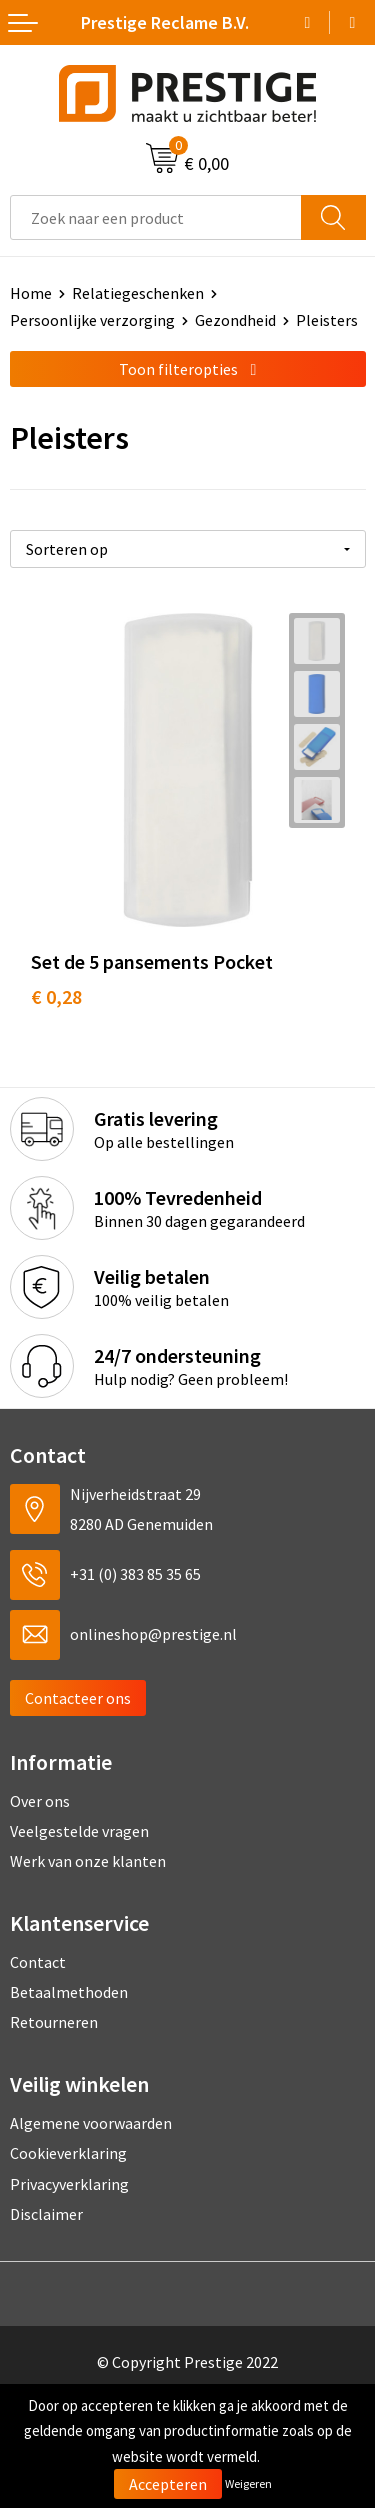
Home (31, 293)
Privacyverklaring (69, 2184)
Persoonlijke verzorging (92, 320)
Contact (38, 1962)
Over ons (40, 1801)
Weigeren (248, 2483)
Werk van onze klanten (88, 1861)
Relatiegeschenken (138, 293)
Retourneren (54, 2022)
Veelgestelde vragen (79, 1831)
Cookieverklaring (68, 2153)
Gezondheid (235, 320)
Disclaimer (46, 2214)
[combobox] (156, 217)
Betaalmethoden (69, 1992)
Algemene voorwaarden (91, 2123)
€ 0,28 (56, 996)
